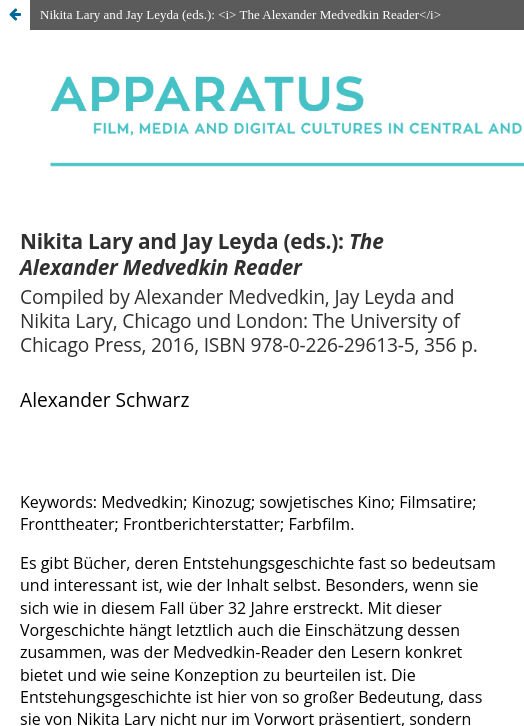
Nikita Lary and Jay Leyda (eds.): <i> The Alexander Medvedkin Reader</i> (240, 14)
